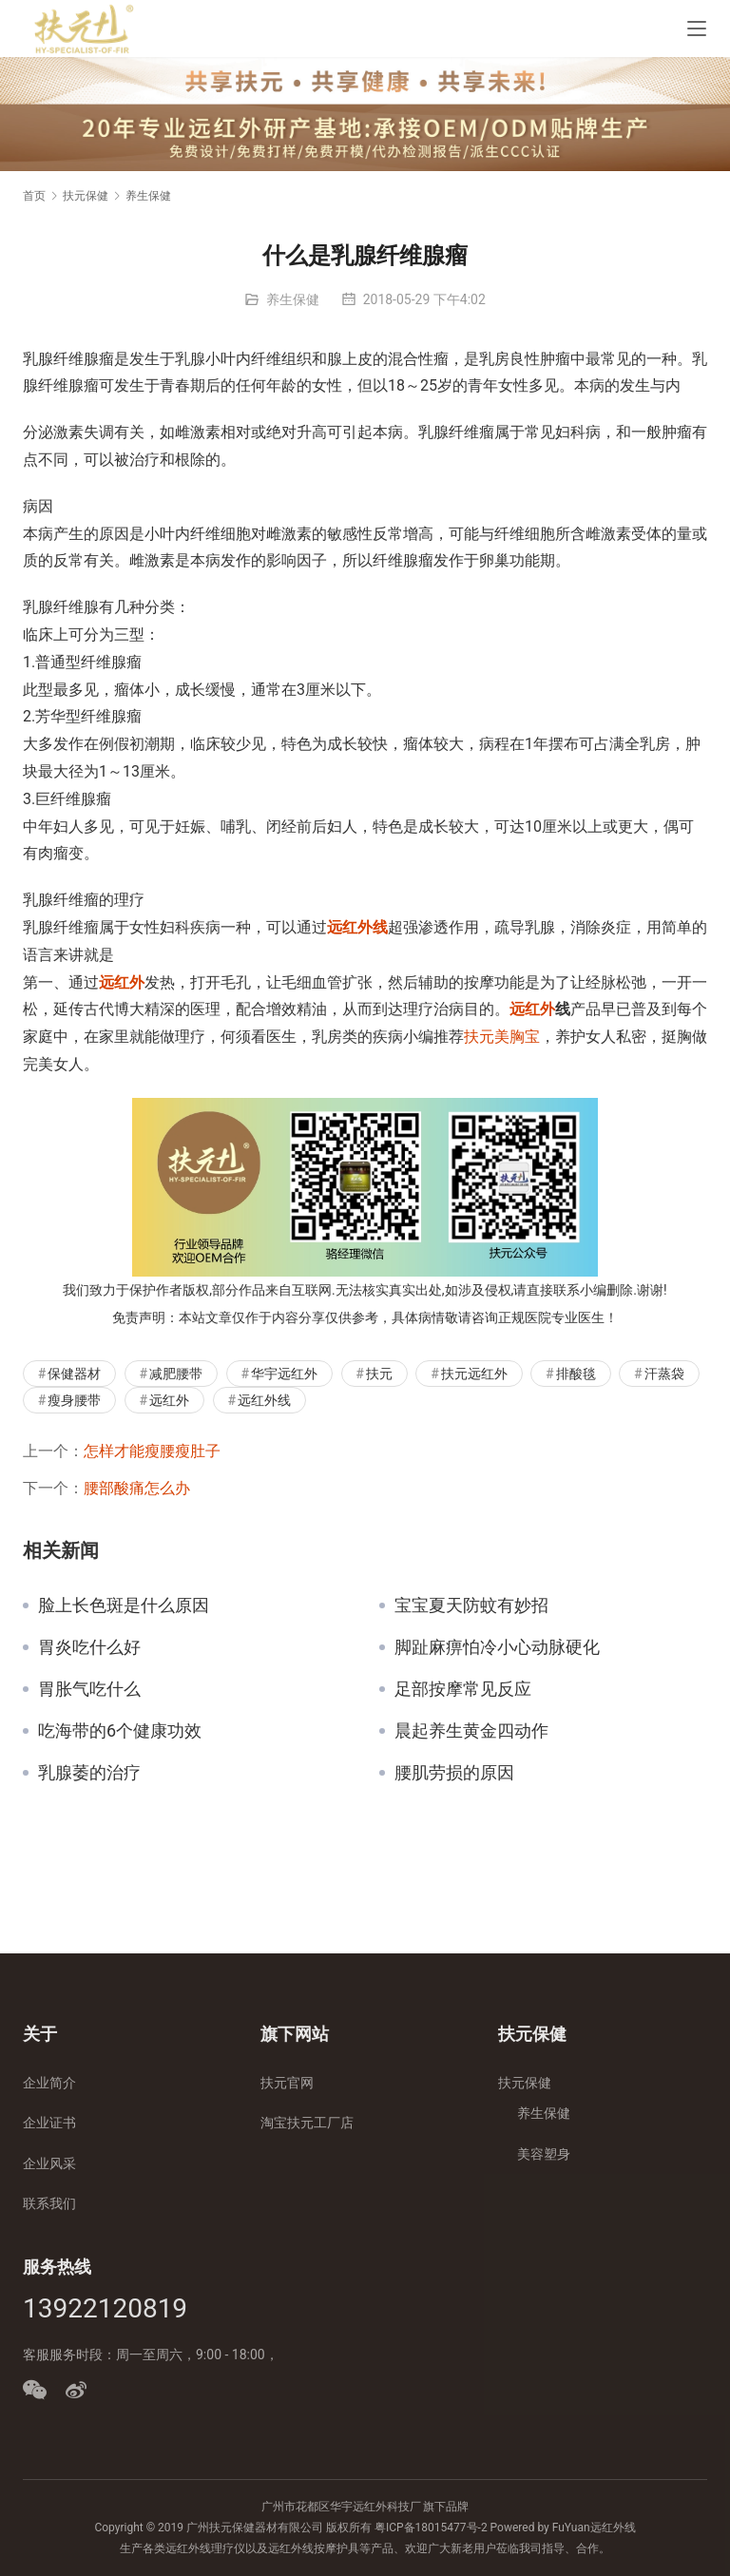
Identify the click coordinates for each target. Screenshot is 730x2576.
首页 (34, 195)
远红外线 (357, 927)
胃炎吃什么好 (89, 1647)
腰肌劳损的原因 (454, 1772)
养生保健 (292, 299)
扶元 (479, 1037)
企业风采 (49, 2163)
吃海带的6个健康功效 (120, 1730)
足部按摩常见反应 (462, 1689)
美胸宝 (517, 1037)
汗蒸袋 (664, 1373)
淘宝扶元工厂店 (307, 2122)
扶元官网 (287, 2082)
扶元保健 (524, 2082)
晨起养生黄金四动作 (471, 1730)
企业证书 (49, 2122)
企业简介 (49, 2082)
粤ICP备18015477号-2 (431, 2527)
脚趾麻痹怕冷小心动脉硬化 (497, 1647)
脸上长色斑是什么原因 (123, 1605)
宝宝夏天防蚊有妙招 (471, 1605)
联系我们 (49, 2203)
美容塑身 (543, 2154)
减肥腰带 (175, 1373)
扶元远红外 (474, 1373)
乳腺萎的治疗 (89, 1772)
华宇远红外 (284, 1373)
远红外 (121, 982)
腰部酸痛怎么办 (137, 1488)
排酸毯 (576, 1373)
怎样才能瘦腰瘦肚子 (152, 1451)
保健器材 (74, 1373)
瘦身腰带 (74, 1400)
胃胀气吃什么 (89, 1689)
